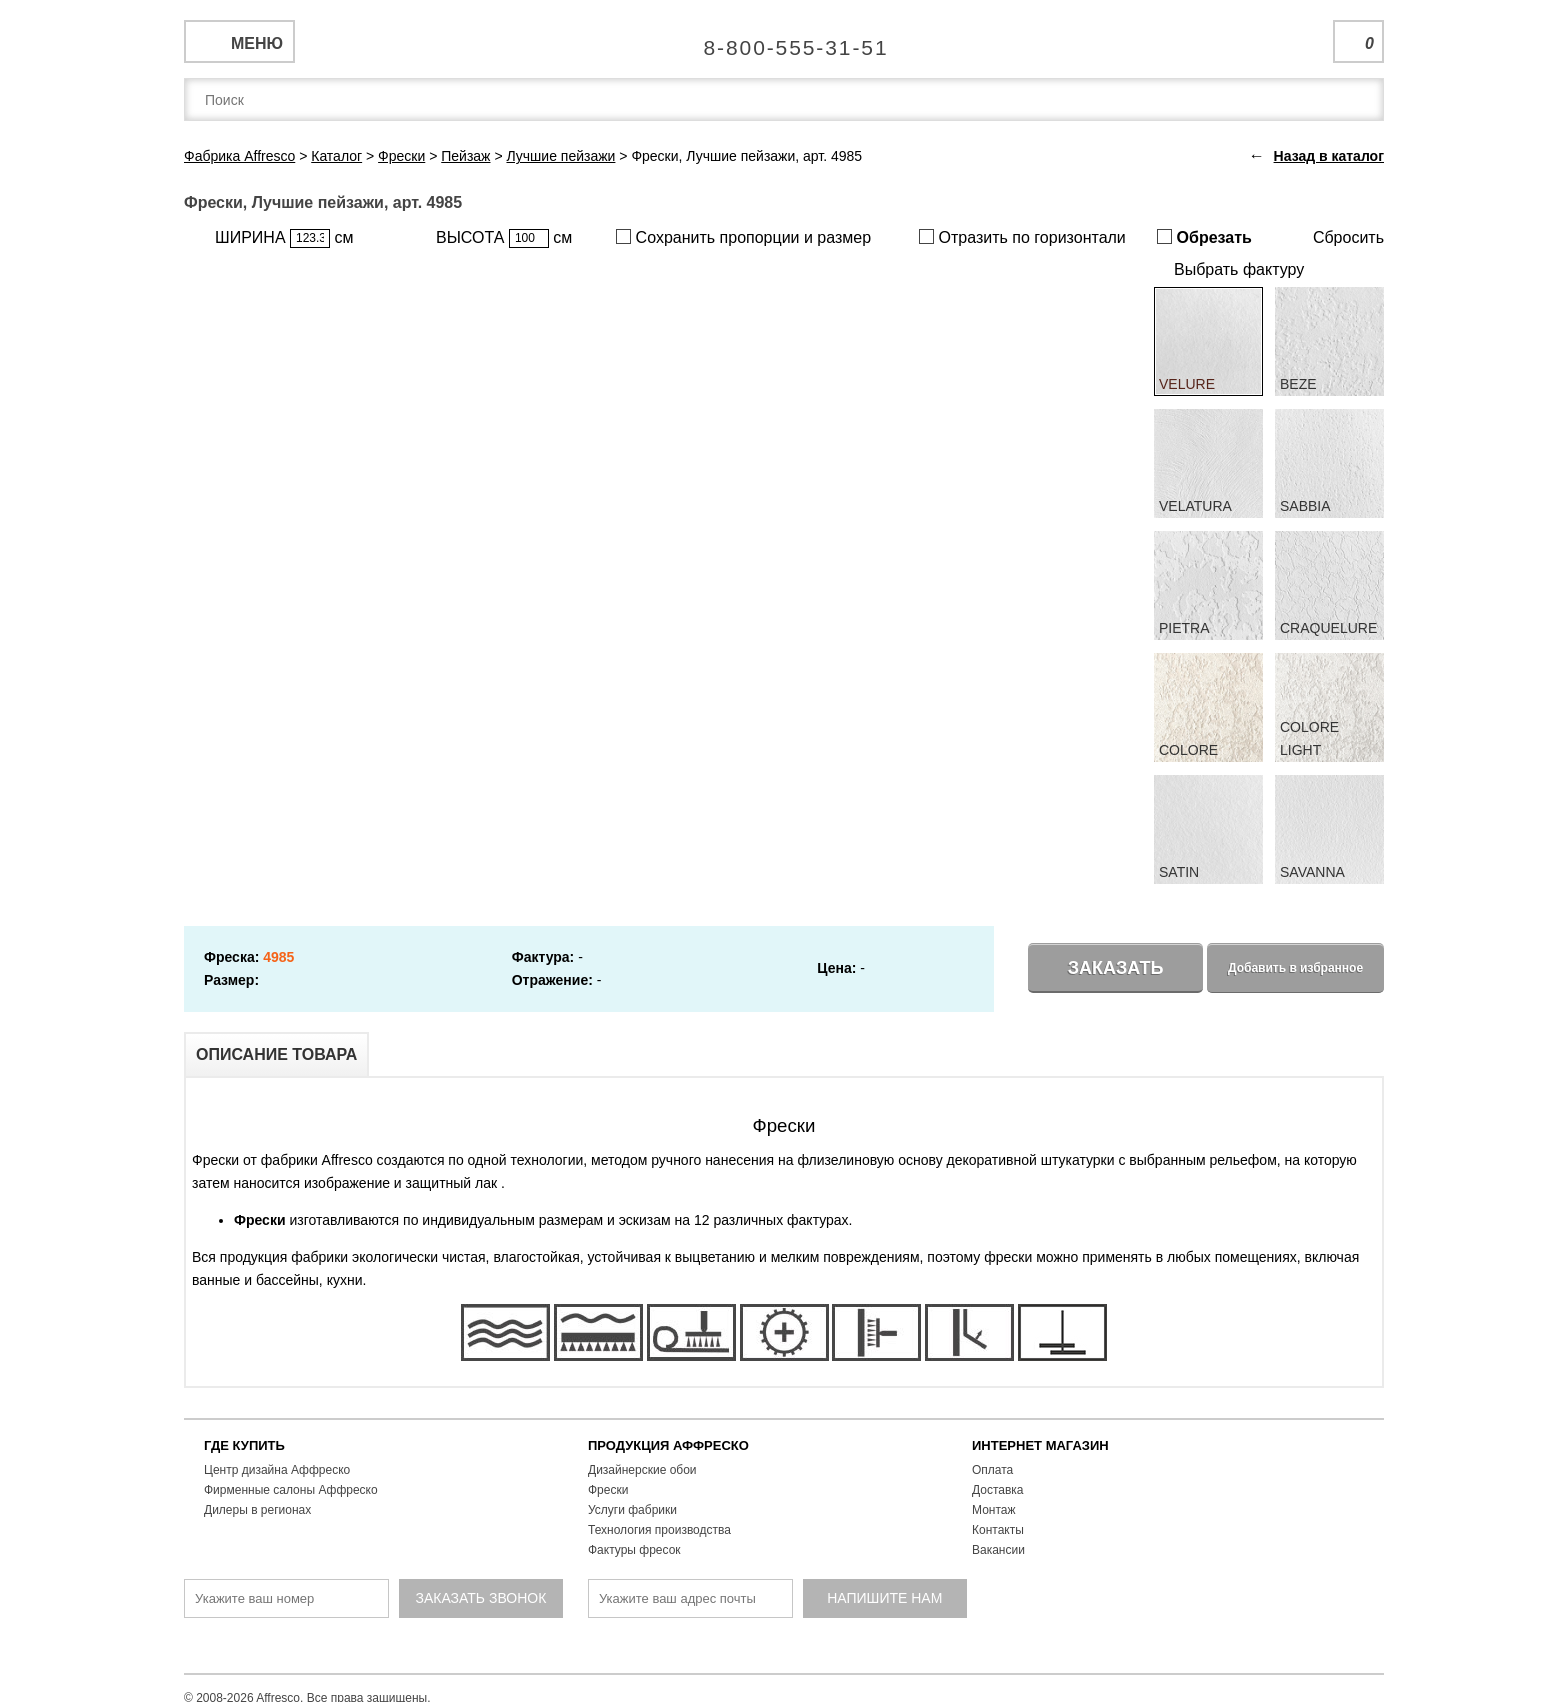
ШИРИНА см (284, 238)
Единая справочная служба (784, 40)
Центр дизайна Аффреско (277, 1470)
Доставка (998, 1490)
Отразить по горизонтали (1022, 237)
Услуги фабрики (632, 1510)
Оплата (992, 1470)
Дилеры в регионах (257, 1510)
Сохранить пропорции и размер (743, 237)
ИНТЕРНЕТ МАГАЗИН (1040, 1445)
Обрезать (1204, 237)
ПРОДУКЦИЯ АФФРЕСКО (668, 1445)
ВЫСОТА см (504, 238)
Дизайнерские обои (642, 1470)
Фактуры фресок (634, 1550)
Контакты (998, 1530)
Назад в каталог (1329, 156)
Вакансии (998, 1550)
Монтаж (994, 1510)
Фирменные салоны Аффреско (291, 1490)
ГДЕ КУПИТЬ (244, 1445)
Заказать (1116, 968)
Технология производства (659, 1530)
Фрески (608, 1490)
